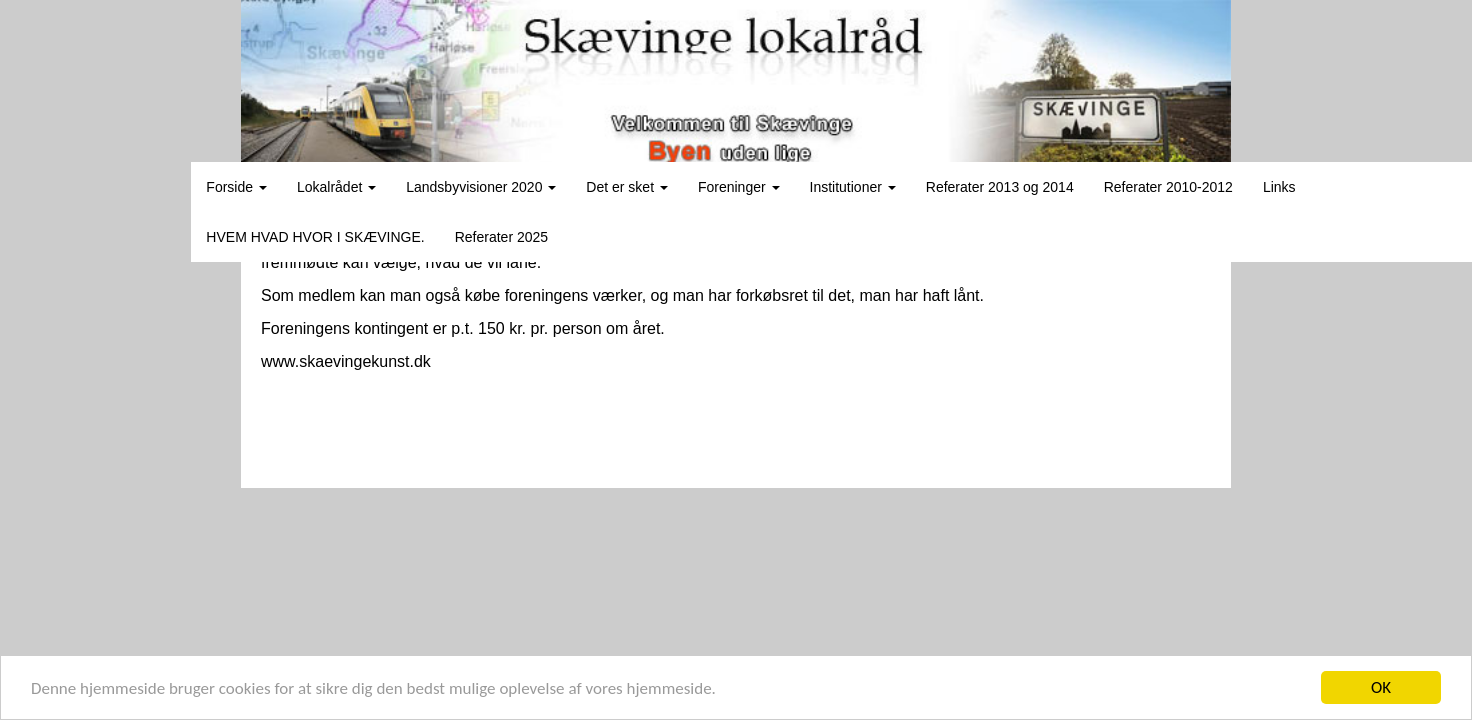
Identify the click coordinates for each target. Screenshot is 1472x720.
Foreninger (739, 187)
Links (1279, 187)
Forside (236, 187)
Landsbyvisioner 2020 (481, 187)
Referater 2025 (501, 237)
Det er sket (627, 187)
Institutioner (853, 187)
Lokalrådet (336, 187)
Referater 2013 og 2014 (1000, 187)
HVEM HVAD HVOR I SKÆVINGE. (315, 237)
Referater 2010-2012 (1168, 187)
